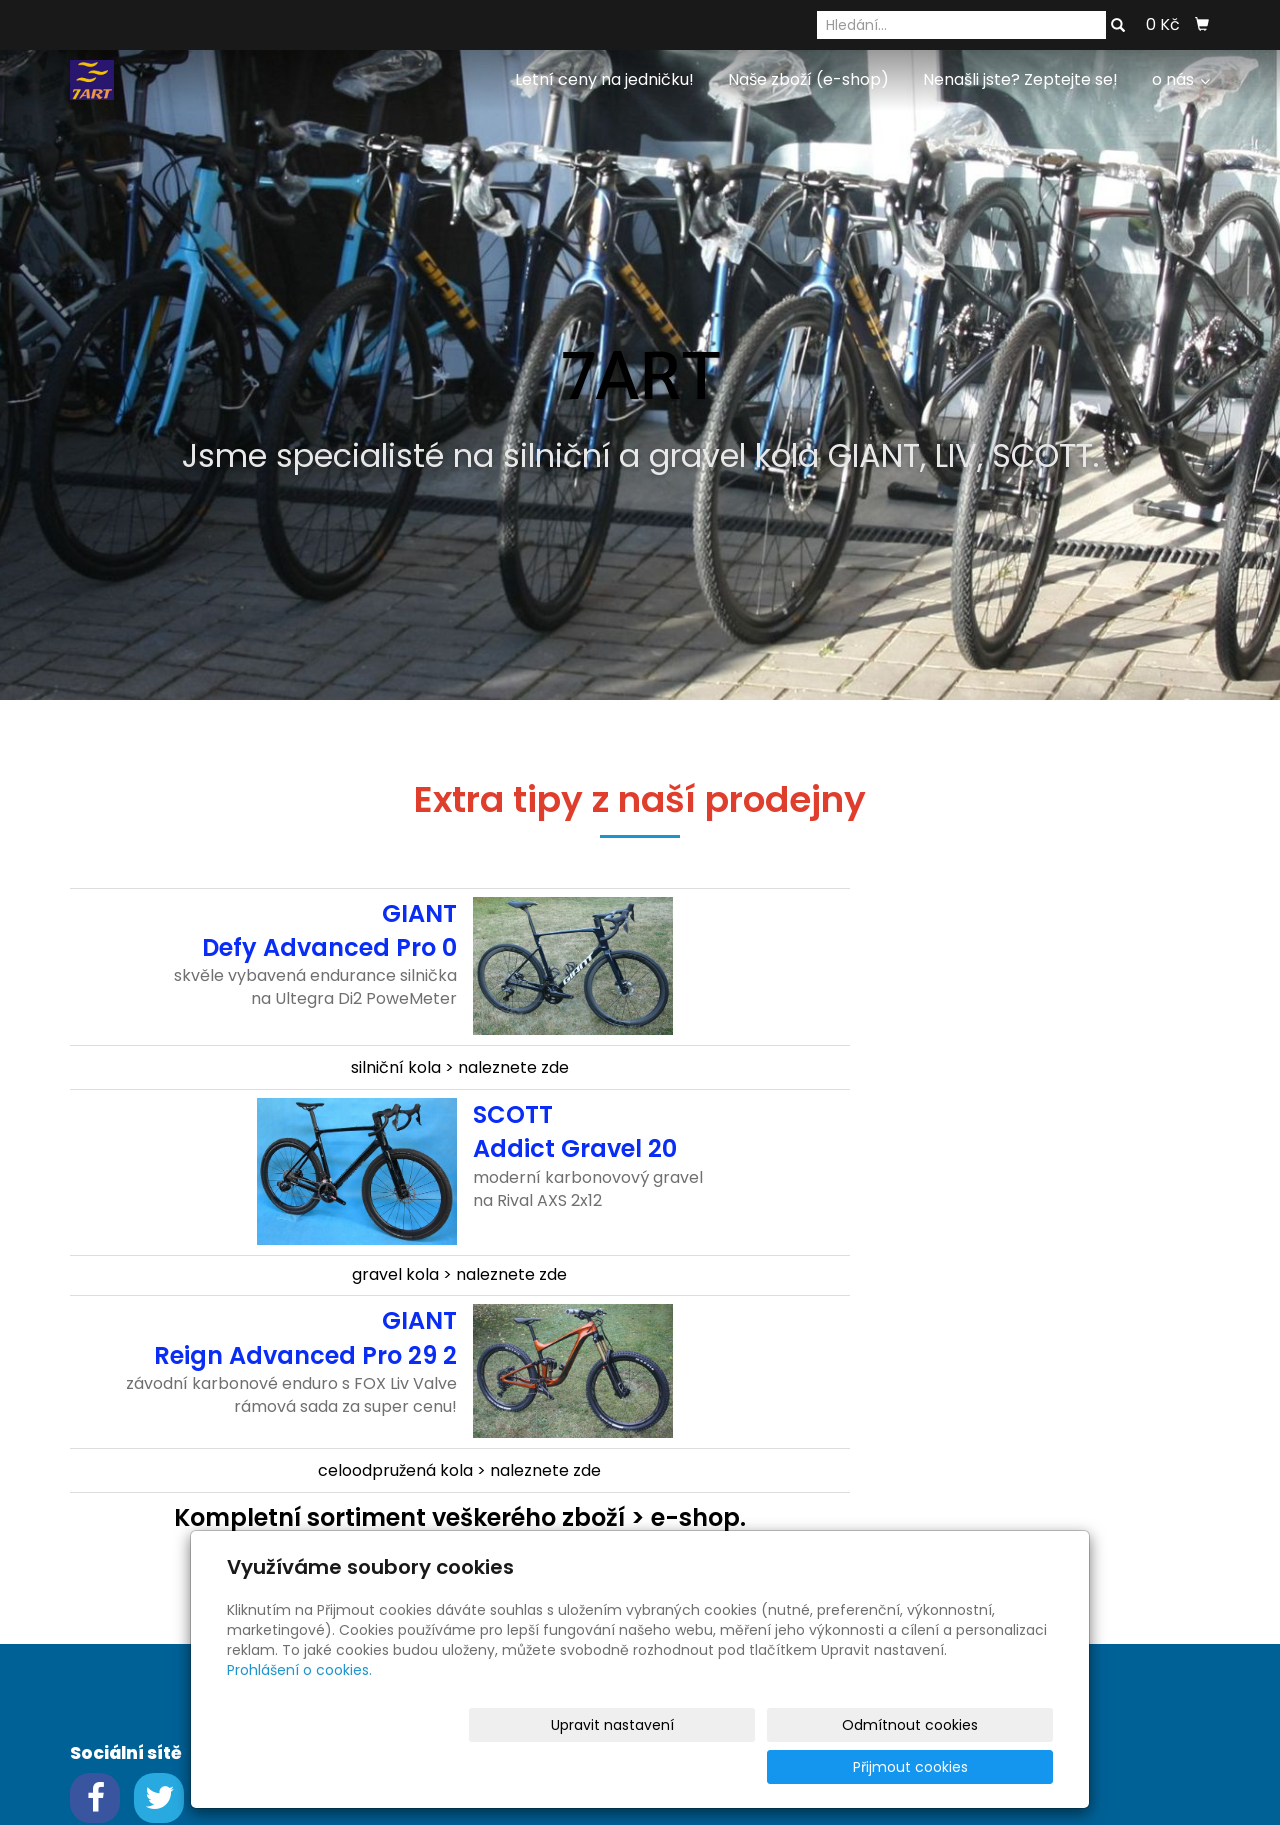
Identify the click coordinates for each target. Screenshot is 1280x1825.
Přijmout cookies (976, 1767)
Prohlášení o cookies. (299, 1712)
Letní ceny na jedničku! (604, 79)
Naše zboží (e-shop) (808, 79)
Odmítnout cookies (816, 1767)
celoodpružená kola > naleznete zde (459, 1470)
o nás (1181, 79)
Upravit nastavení (646, 1767)
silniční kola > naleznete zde (460, 1067)
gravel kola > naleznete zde (459, 1274)
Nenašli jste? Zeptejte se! (1020, 79)
